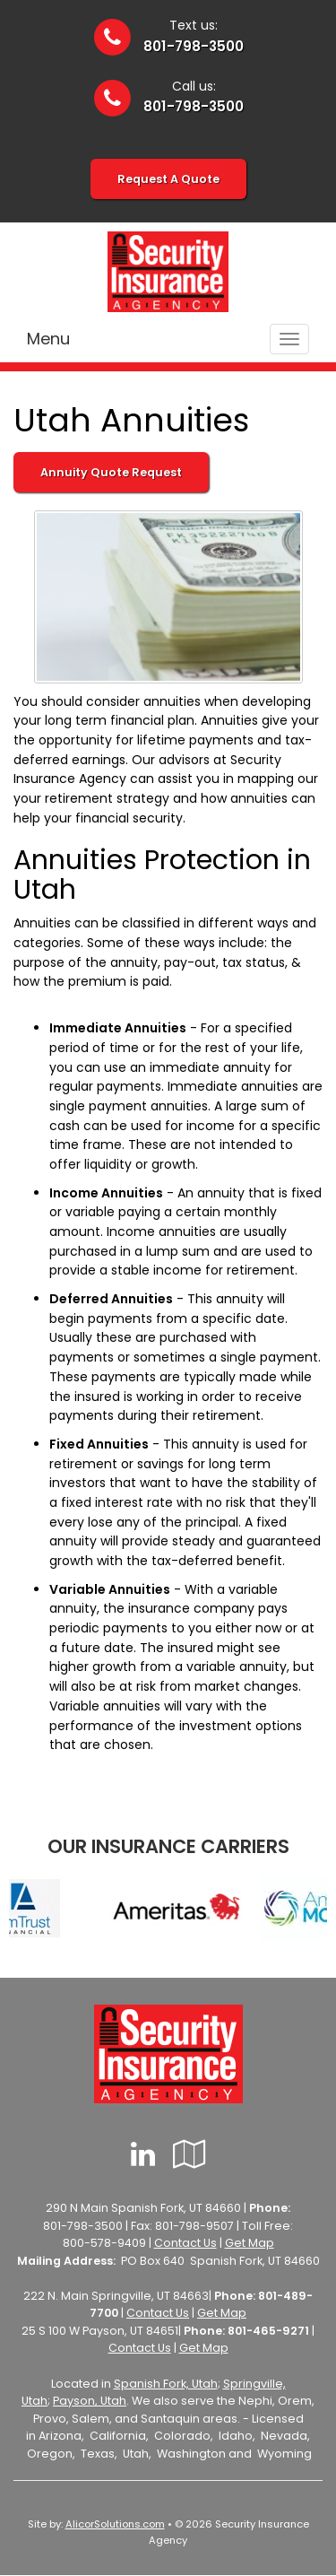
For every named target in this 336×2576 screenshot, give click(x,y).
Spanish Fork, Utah (166, 2383)
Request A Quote (168, 179)
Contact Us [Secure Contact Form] (185, 2242)
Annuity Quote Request (111, 472)
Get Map (249, 2242)
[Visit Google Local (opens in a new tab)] (189, 2154)
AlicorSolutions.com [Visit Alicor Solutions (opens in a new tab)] (115, 2524)
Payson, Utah (89, 2400)
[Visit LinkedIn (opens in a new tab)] (143, 2154)
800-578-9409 (104, 2242)
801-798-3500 (193, 46)
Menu (48, 338)
